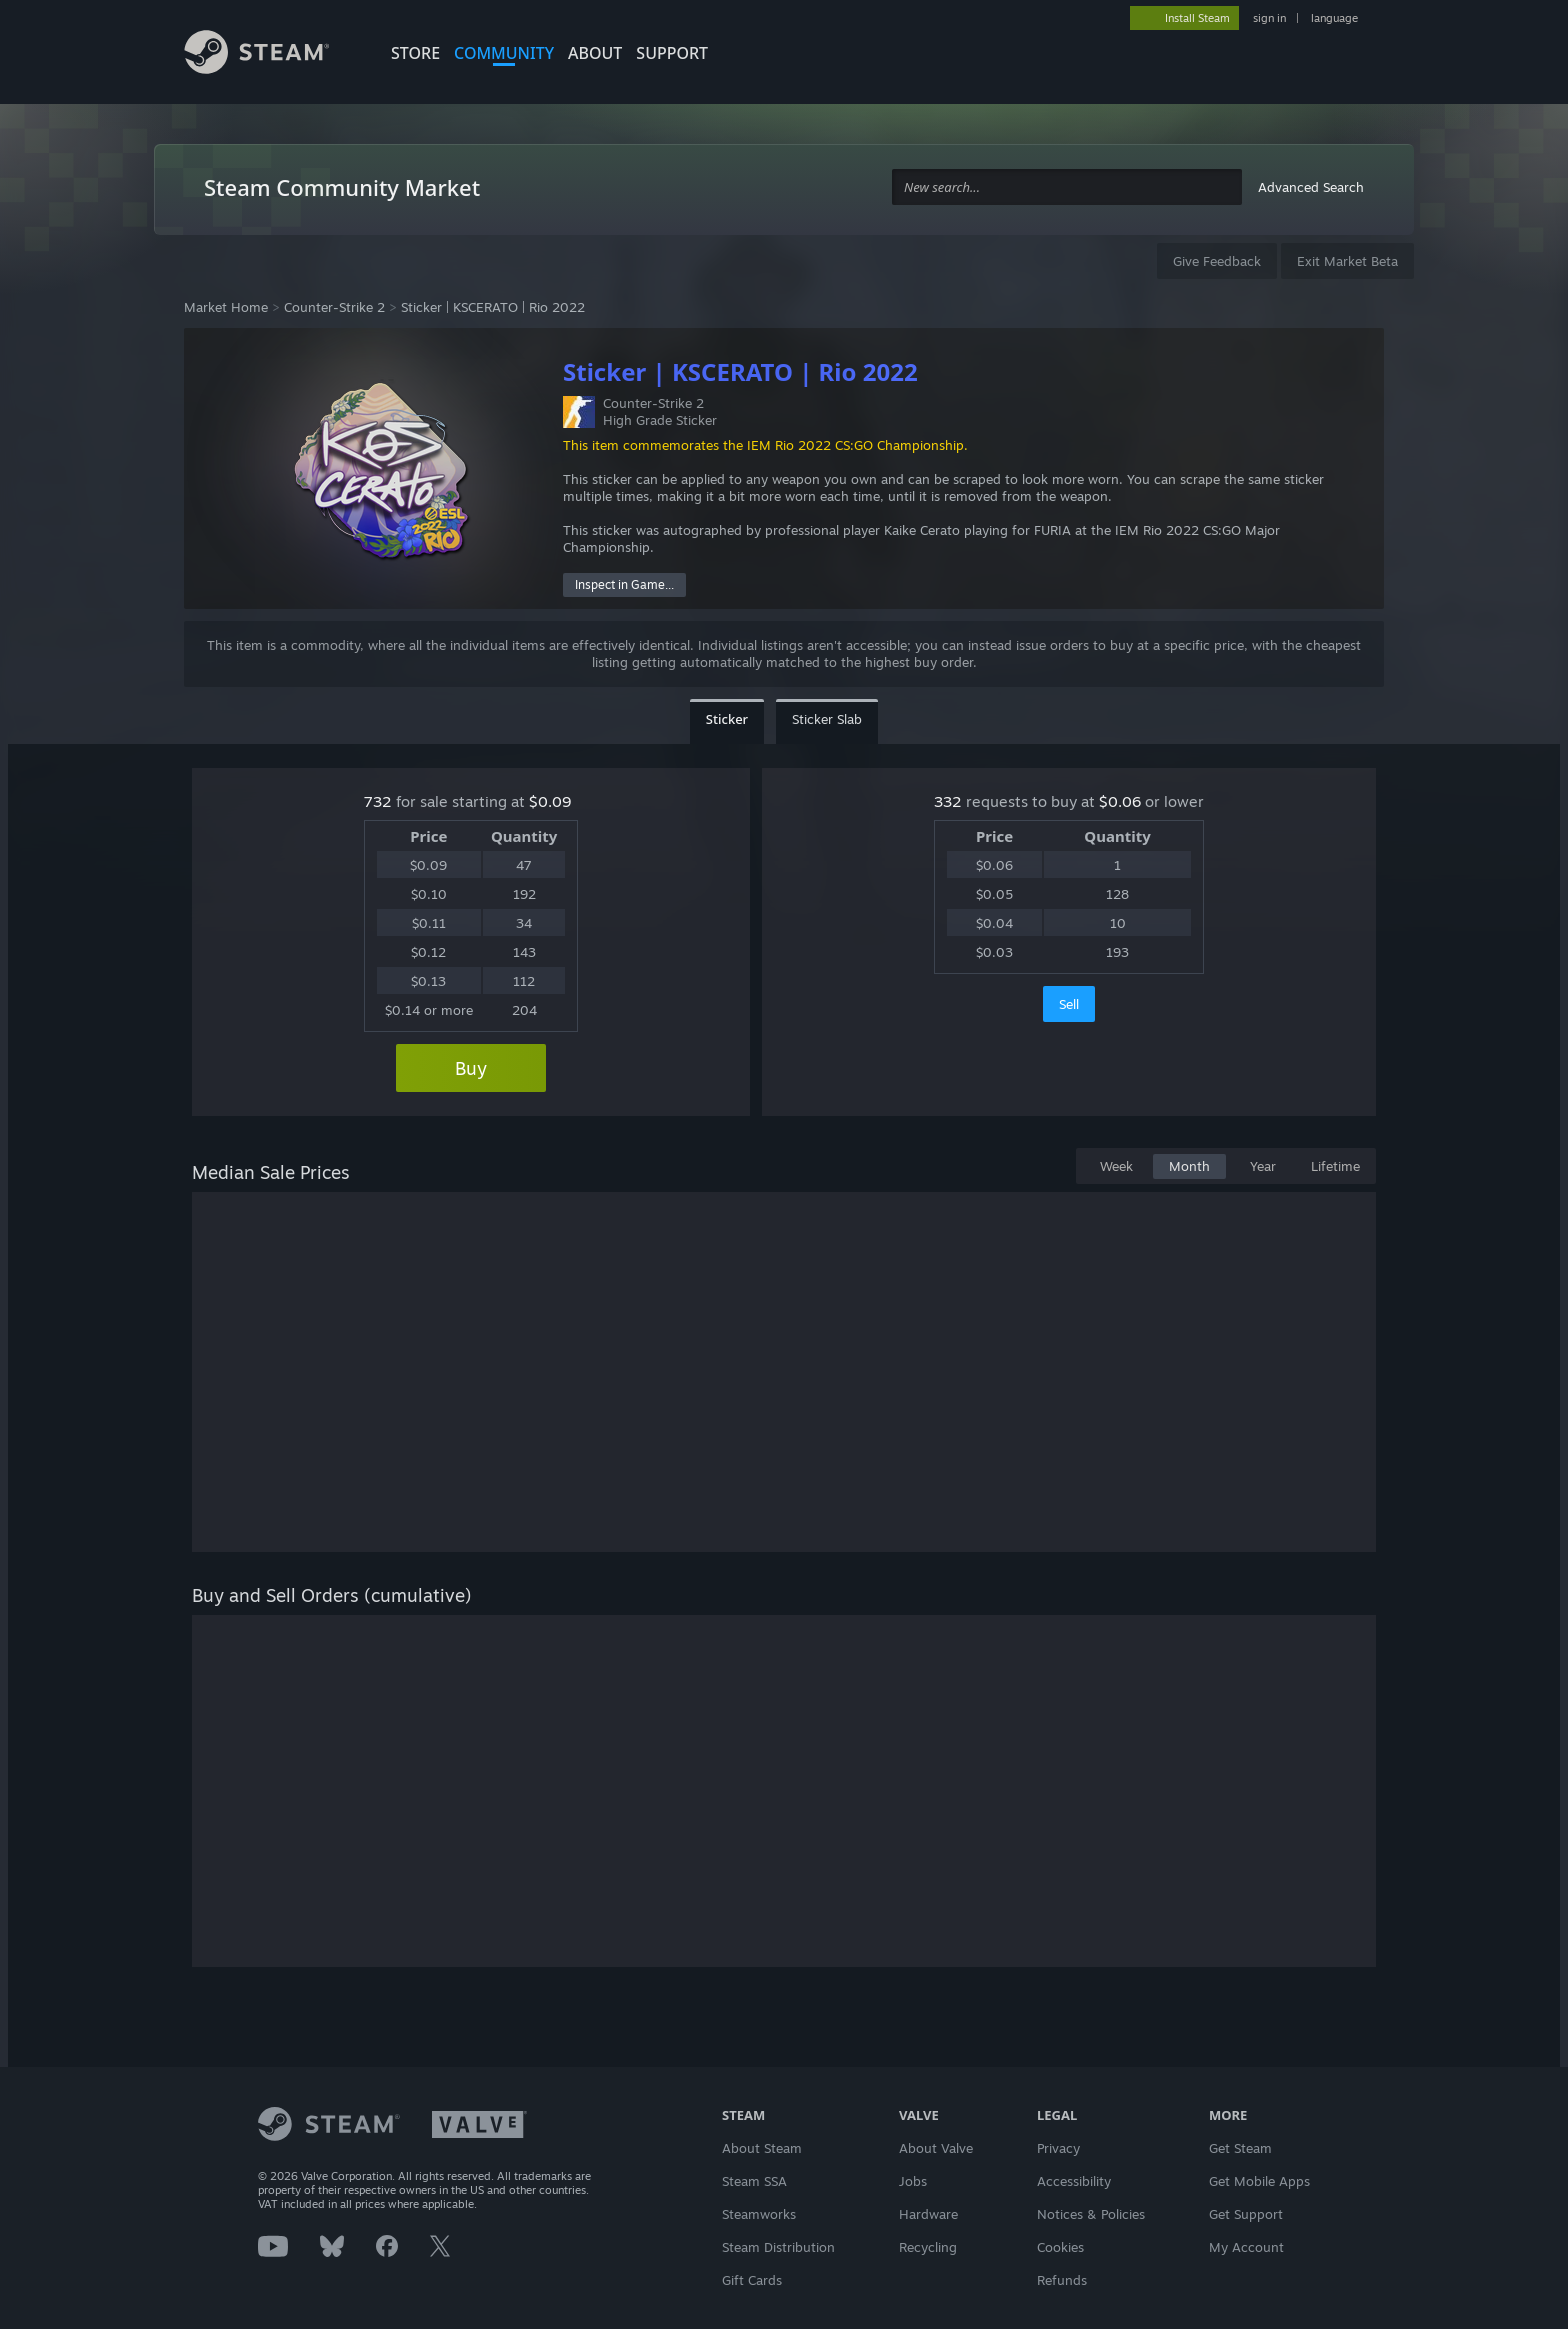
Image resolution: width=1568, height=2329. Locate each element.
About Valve (936, 2148)
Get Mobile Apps (1259, 2181)
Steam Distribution (778, 2247)
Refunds (1062, 2280)
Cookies (1060, 2247)
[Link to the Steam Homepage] (272, 55)
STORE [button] (415, 53)
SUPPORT (672, 53)
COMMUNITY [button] (504, 53)
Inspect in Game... (624, 584)
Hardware (928, 2214)
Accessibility (1074, 2181)
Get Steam (1240, 2148)
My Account (1246, 2247)
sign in (1269, 18)
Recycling (928, 2247)
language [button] (1334, 18)
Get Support (1246, 2214)
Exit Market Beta (1347, 261)
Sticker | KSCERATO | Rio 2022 (493, 307)
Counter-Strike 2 (334, 307)
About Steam (762, 2148)
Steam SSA (754, 2181)
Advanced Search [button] (1311, 187)
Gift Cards (752, 2280)
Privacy (1058, 2148)
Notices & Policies (1091, 2214)
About (595, 53)
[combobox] (1067, 187)
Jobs (913, 2181)
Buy (471, 1068)
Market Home (226, 307)
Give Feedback (1217, 261)
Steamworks (759, 2214)
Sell (1069, 1004)
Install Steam (1197, 18)
